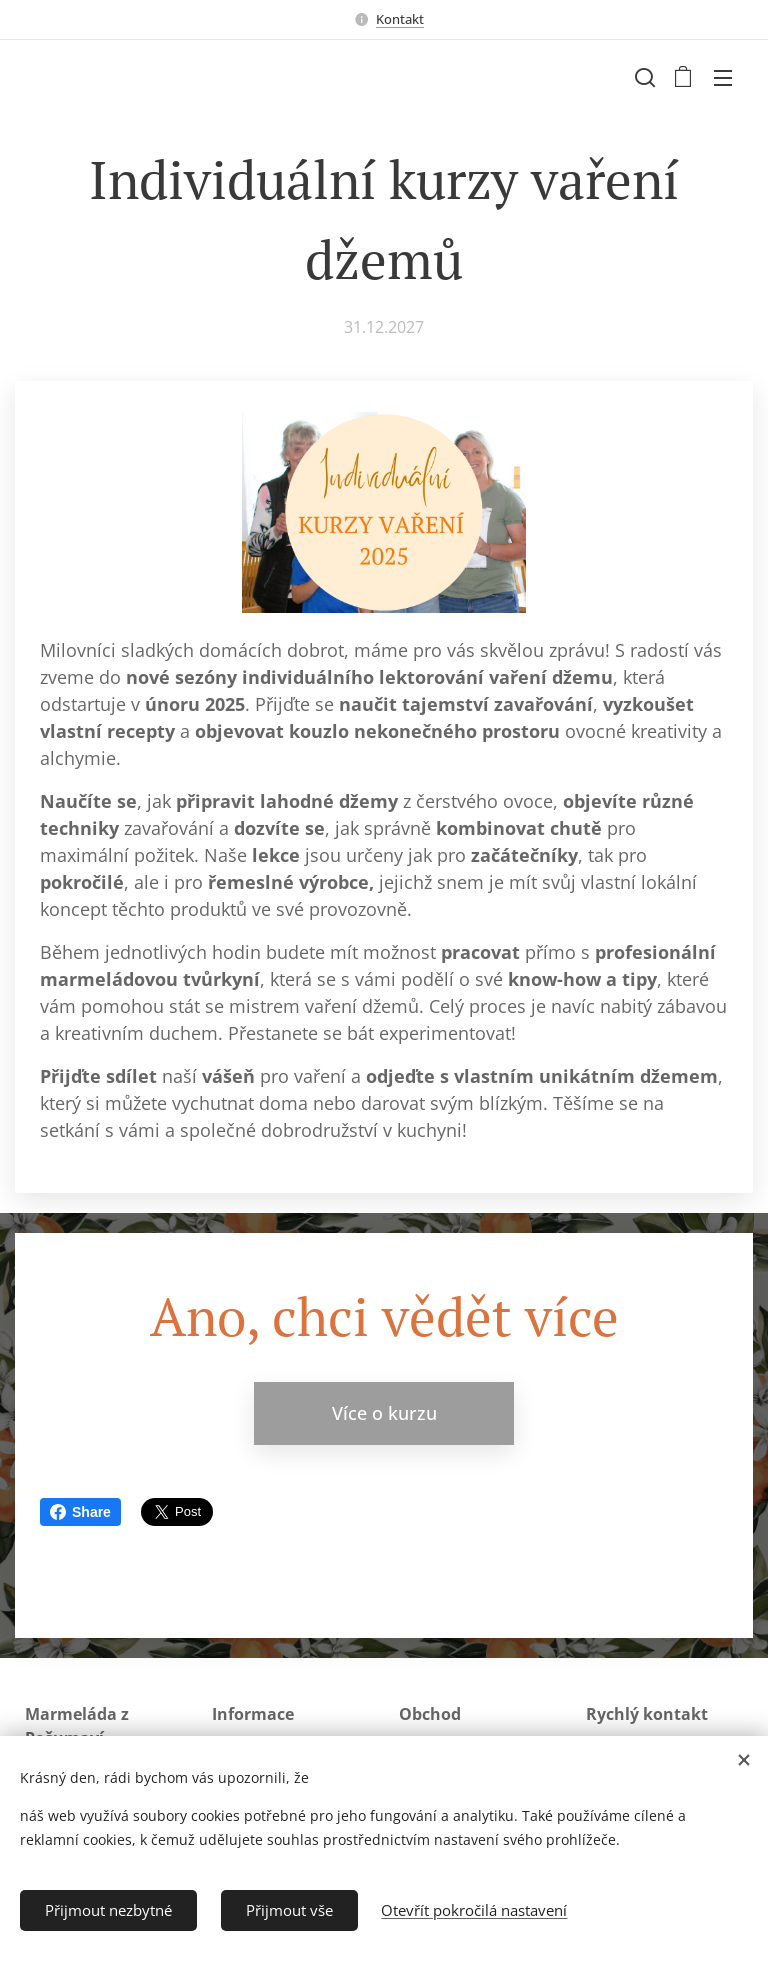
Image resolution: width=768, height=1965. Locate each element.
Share (80, 1512)
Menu (723, 78)
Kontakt (400, 19)
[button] (643, 77)
